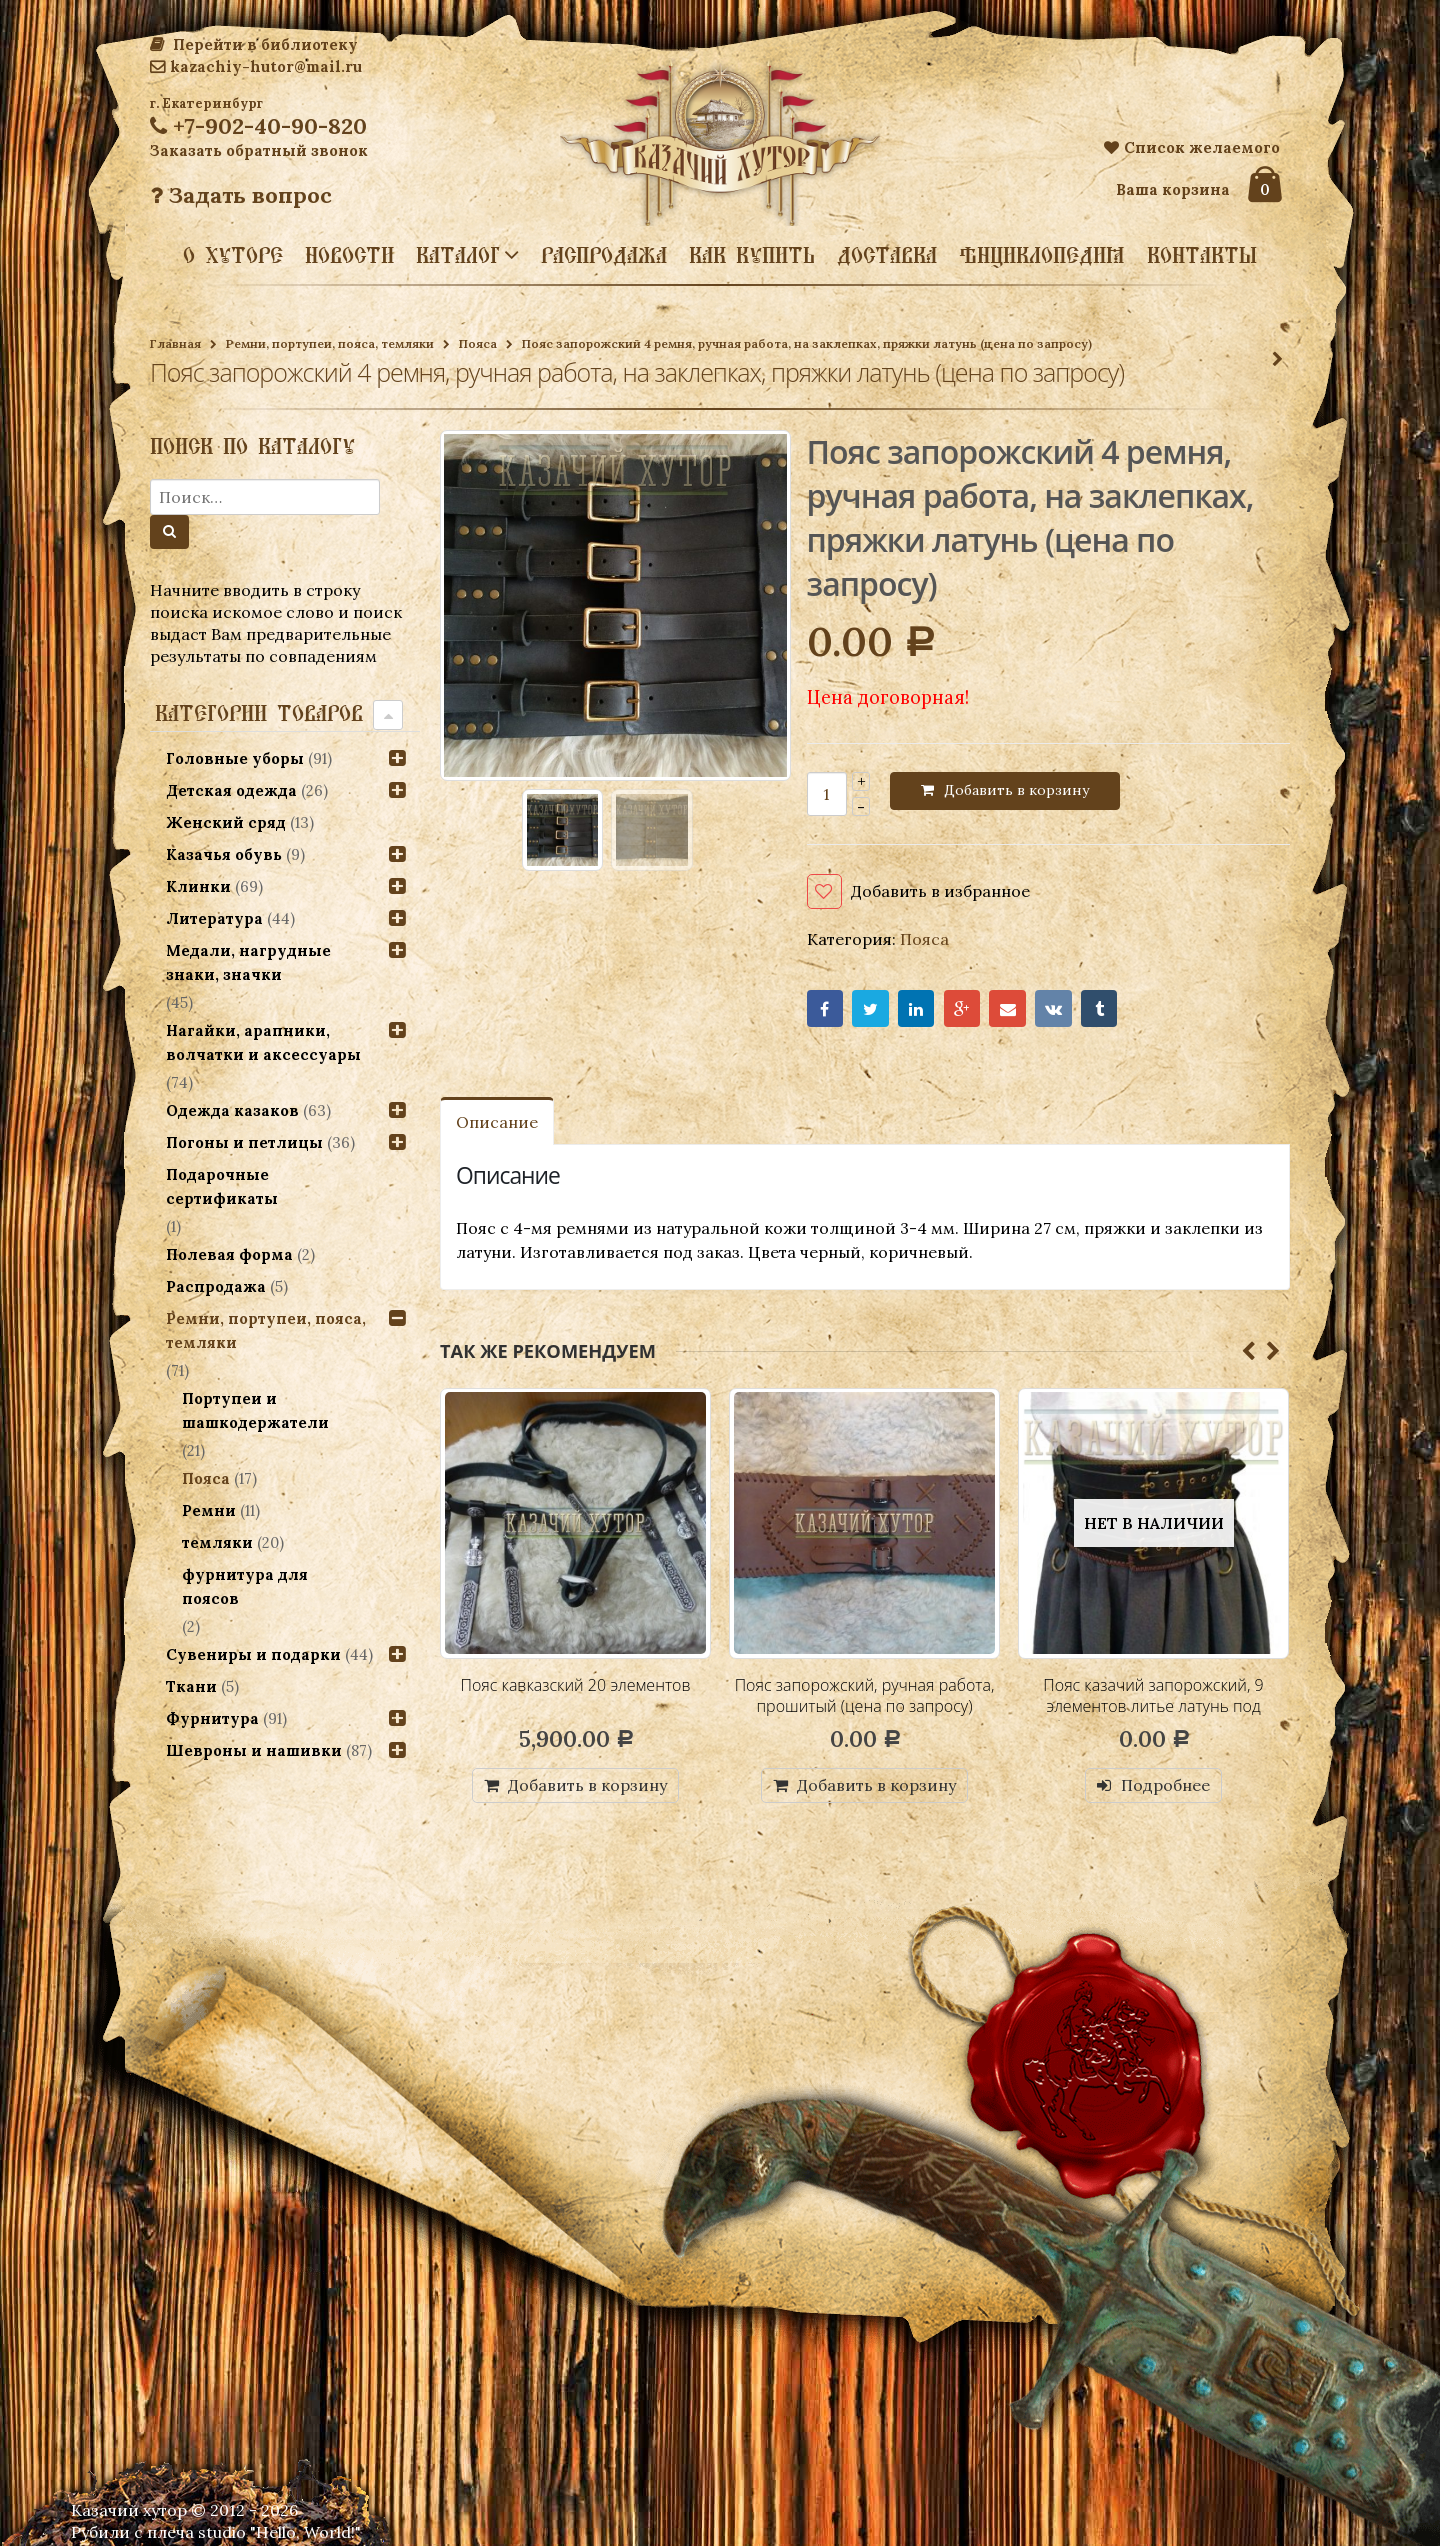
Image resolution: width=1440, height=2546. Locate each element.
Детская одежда (231, 790)
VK (1053, 1008)
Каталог (458, 254)
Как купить (752, 255)
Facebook (825, 1008)
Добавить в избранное (940, 891)
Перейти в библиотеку (254, 44)
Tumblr (1099, 1008)
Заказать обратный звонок (259, 150)
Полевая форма (229, 1254)
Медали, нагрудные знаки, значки (248, 962)
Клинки (198, 886)
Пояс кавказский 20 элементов (576, 1685)
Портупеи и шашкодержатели (255, 1410)
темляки (217, 1542)
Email (1007, 1008)
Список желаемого (1192, 147)
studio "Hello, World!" (279, 2532)
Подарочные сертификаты (222, 1186)
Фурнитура (212, 1718)
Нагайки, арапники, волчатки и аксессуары (263, 1042)
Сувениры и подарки (253, 1654)
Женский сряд (226, 822)
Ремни (209, 1510)
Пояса (478, 343)
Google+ (962, 1008)
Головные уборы (235, 758)
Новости (349, 255)
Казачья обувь (224, 854)
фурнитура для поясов (245, 1586)
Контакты (1202, 255)
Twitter (870, 1008)
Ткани (191, 1686)
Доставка (887, 255)
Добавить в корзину (1016, 790)
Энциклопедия (1042, 255)
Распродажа (604, 255)
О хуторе (233, 255)
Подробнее (1165, 1785)
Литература (214, 918)
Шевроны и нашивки (254, 1750)
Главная (175, 343)
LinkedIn (916, 1008)
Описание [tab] (497, 1122)
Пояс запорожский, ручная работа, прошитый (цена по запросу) (865, 1696)
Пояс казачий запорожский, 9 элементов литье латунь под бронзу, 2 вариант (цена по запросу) (1153, 1717)
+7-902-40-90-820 (258, 126)
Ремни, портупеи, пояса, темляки (330, 343)
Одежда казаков (232, 1110)
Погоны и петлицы (244, 1142)
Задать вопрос (241, 195)
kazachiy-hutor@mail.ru (256, 66)
